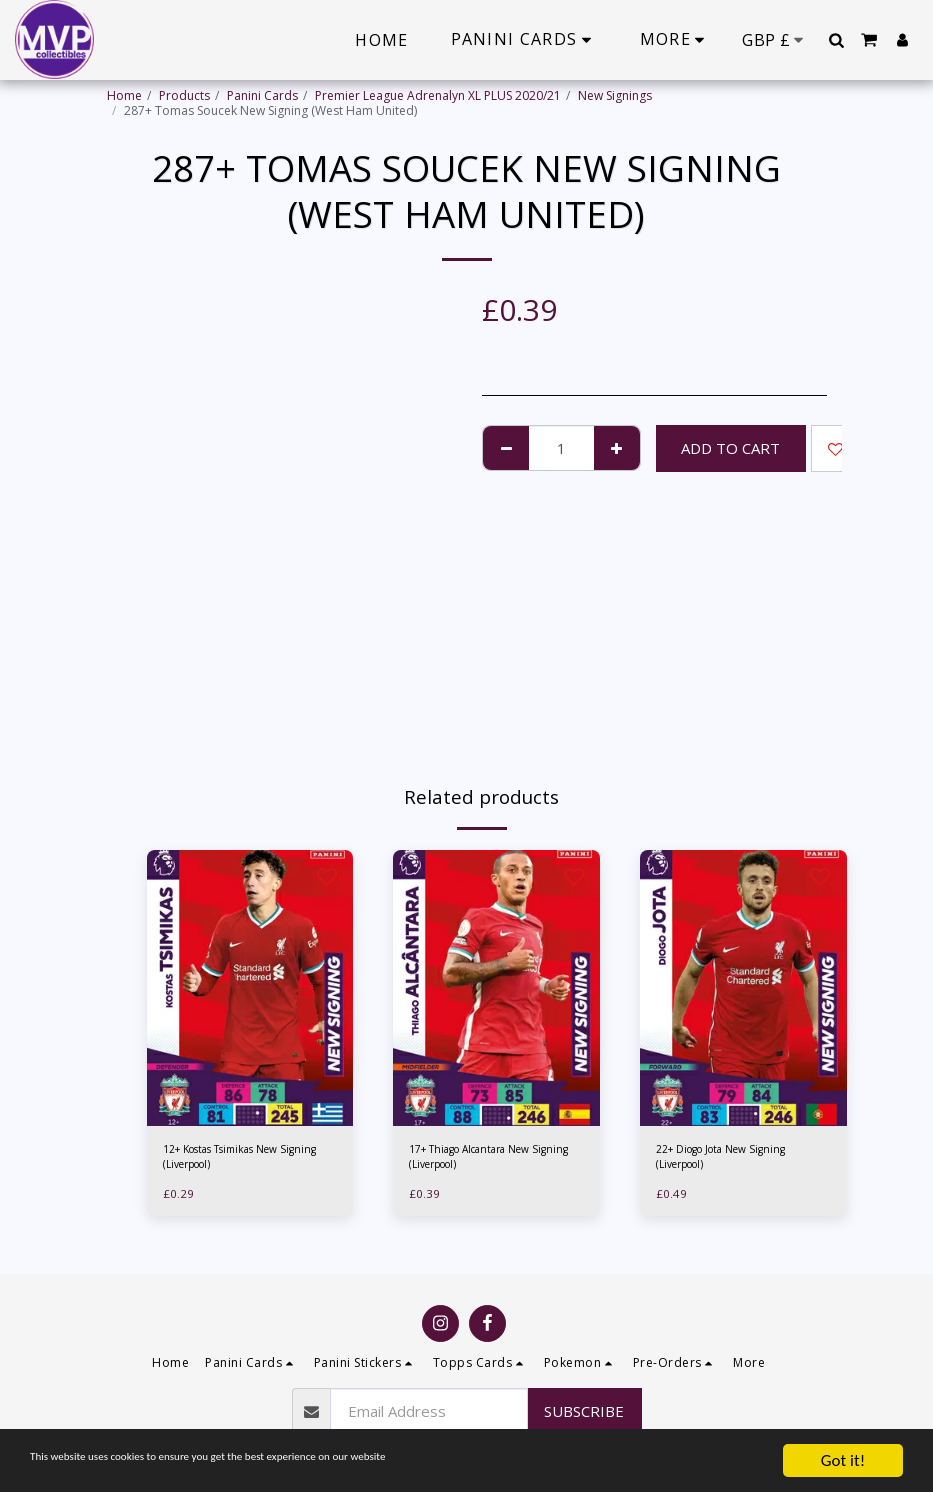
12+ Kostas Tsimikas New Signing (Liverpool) (234, 1159)
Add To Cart (730, 448)
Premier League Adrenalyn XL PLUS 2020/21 (438, 95)
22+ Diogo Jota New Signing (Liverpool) (733, 1159)
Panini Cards (262, 95)
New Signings (615, 95)
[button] (836, 40)
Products (184, 95)
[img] (250, 988)
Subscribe (584, 1411)
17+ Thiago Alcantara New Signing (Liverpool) (483, 1159)
